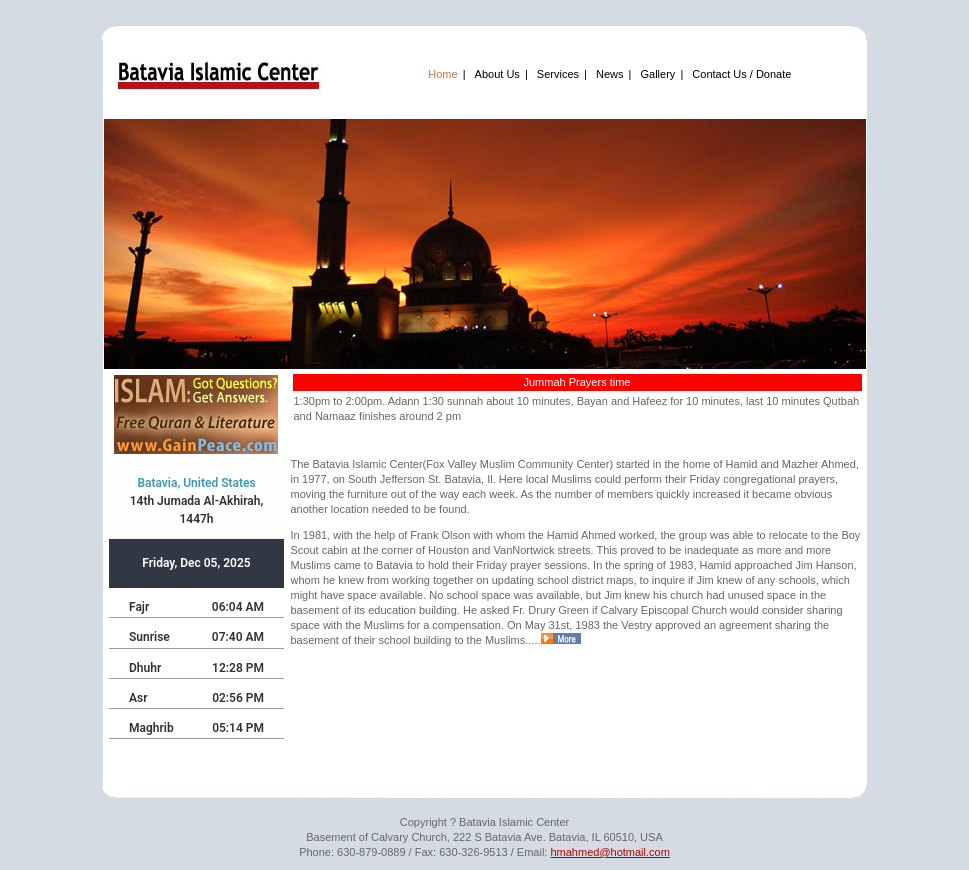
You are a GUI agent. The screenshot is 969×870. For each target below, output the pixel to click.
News (610, 74)
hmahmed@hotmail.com (609, 852)
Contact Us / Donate (741, 74)
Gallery (658, 74)
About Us (497, 74)
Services (558, 74)
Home (442, 74)
